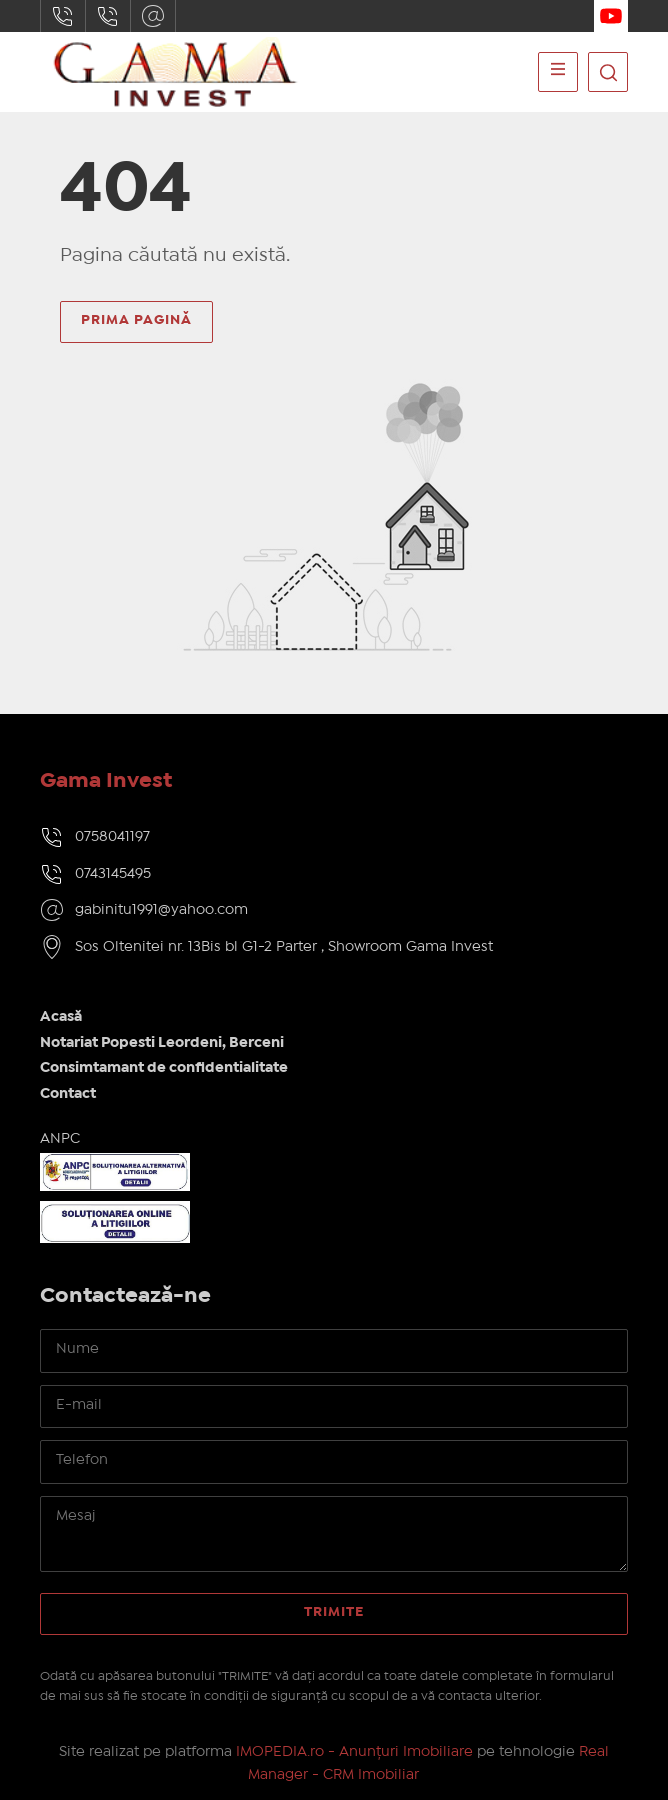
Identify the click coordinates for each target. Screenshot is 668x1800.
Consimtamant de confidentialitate (164, 1068)
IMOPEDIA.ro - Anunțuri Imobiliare (354, 1752)
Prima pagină (136, 320)
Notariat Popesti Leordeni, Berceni (162, 1043)
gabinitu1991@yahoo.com (153, 16)
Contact (68, 1094)
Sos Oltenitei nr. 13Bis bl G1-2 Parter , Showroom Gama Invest (284, 947)
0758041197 (63, 16)
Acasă (61, 1017)
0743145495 (108, 16)
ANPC (60, 1139)
